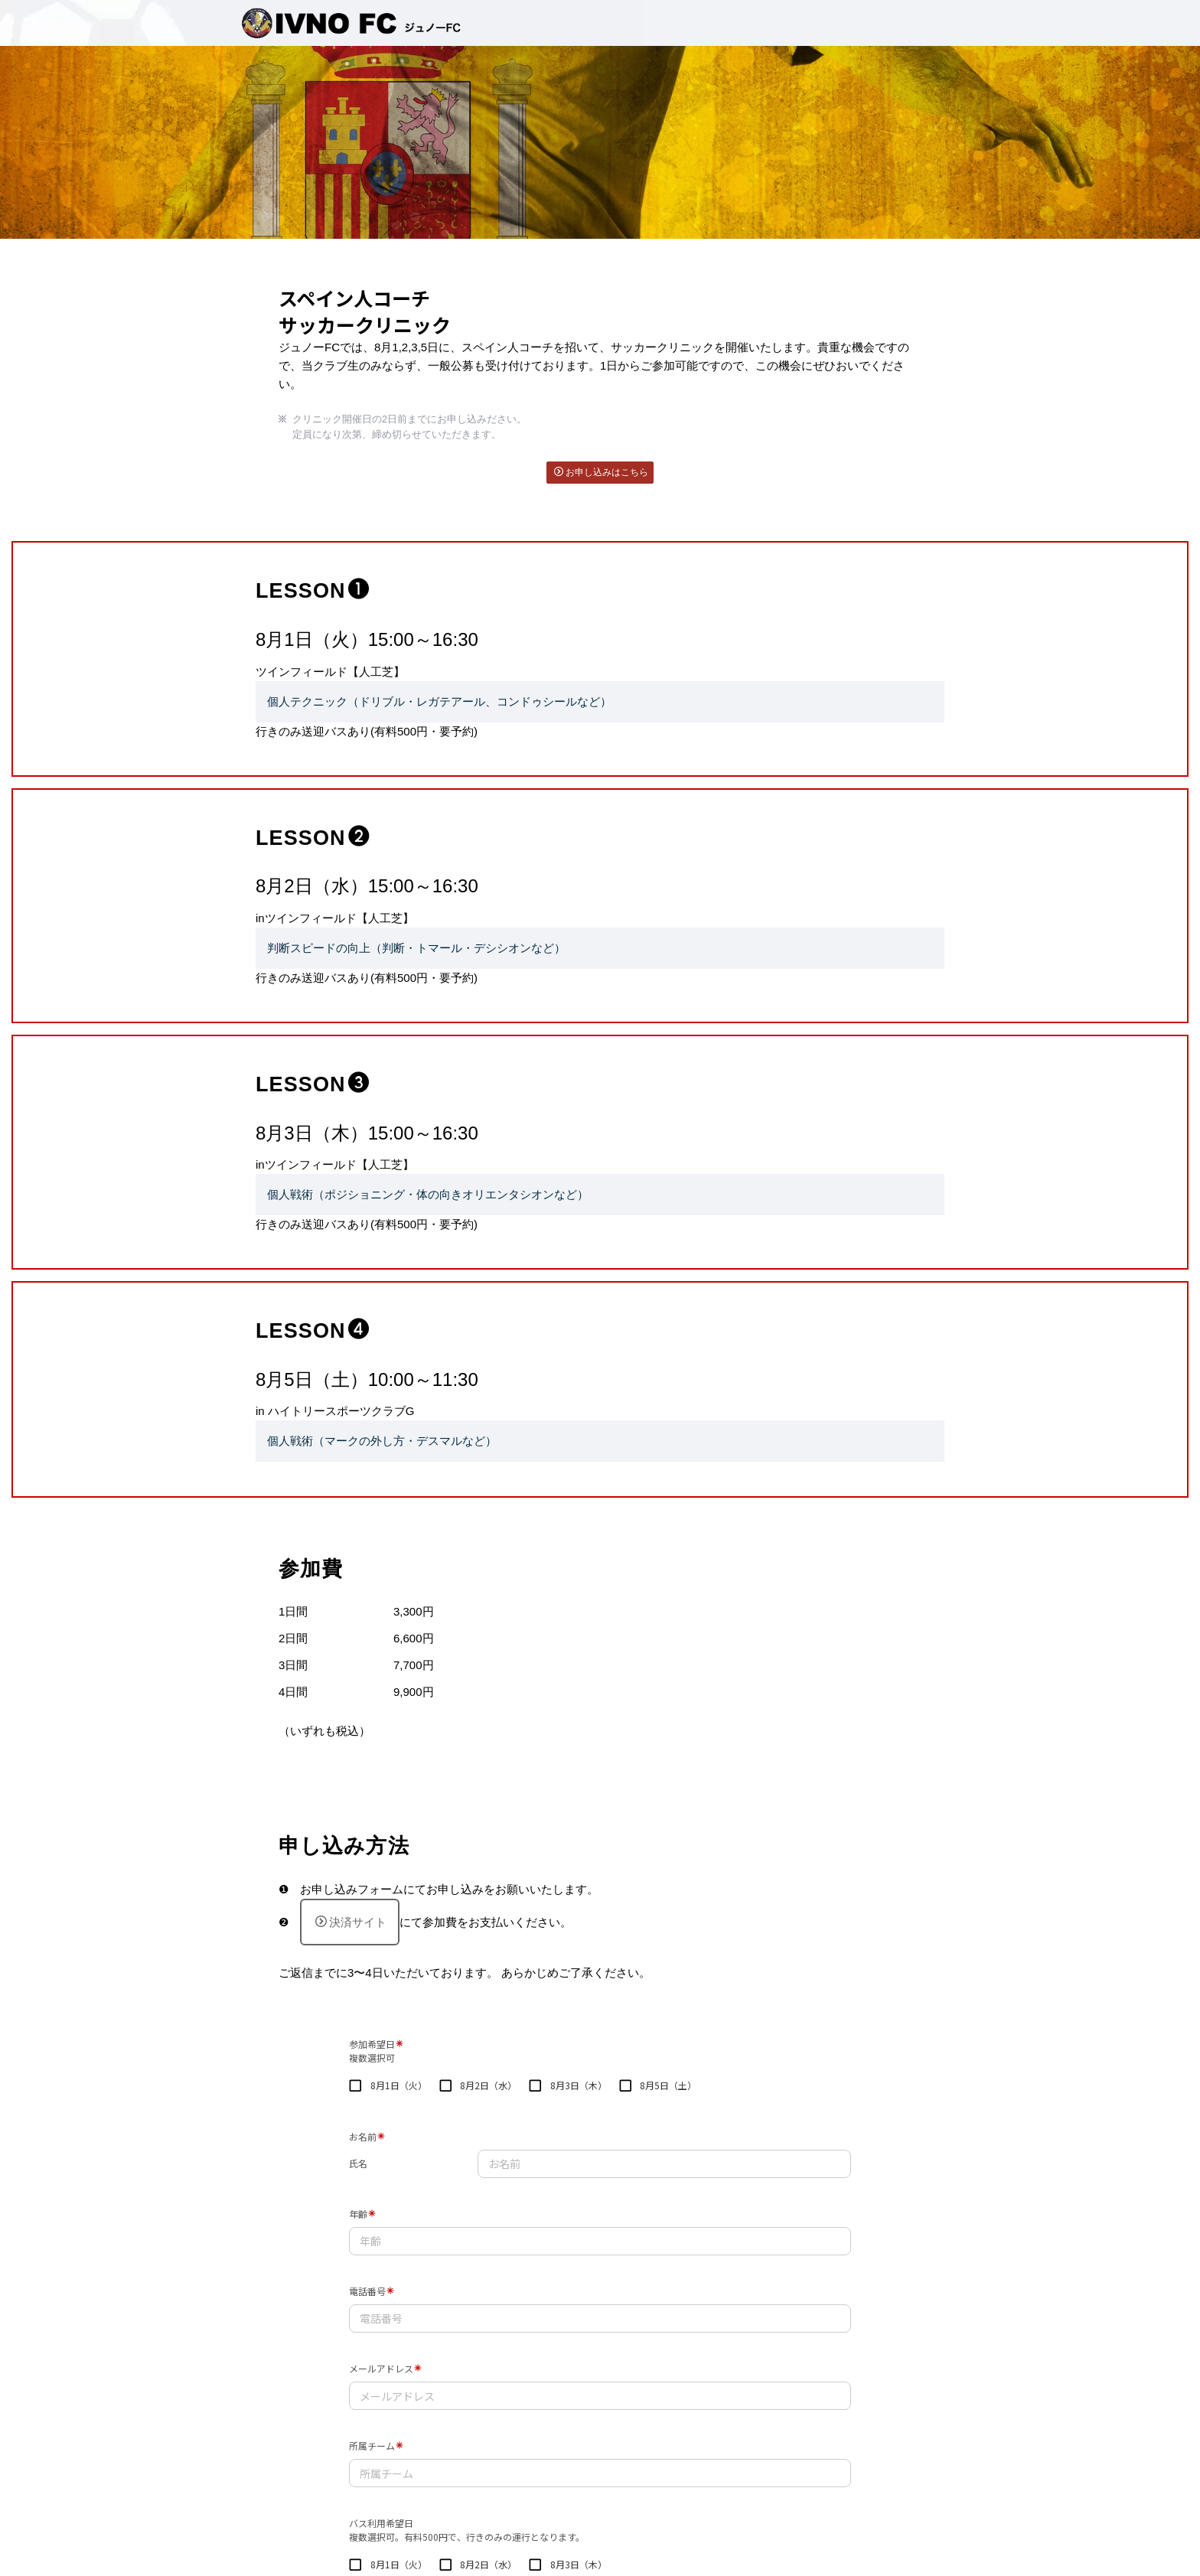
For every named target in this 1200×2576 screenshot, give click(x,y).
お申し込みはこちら (601, 472)
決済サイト (350, 1922)
